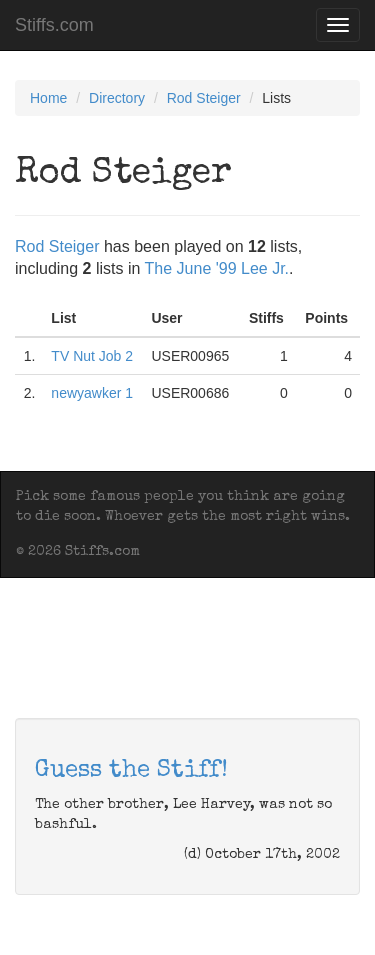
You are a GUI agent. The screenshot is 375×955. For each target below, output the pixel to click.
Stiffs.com (54, 25)
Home (48, 98)
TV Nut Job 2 (92, 356)
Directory (117, 98)
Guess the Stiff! (131, 771)
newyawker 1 (92, 393)
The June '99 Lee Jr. (217, 268)
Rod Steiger (204, 98)
